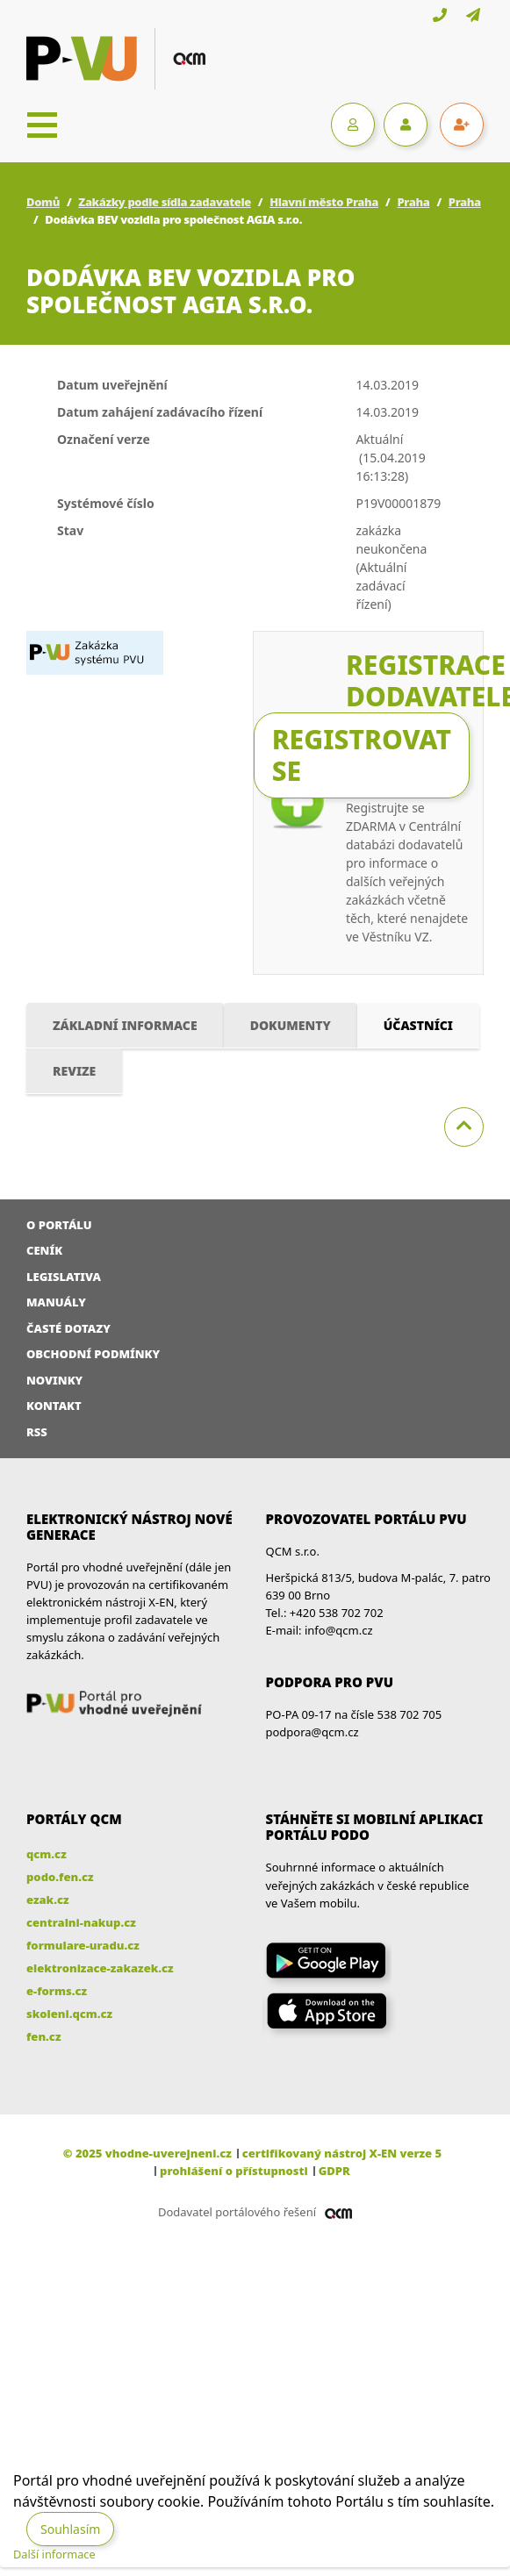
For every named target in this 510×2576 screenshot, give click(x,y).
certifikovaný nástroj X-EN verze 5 (342, 2153)
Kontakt (54, 1405)
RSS (36, 1432)
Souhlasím (70, 2529)
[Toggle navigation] (42, 125)
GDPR (334, 2171)
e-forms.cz (56, 1991)
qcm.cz (46, 1854)
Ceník (44, 1250)
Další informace (54, 2554)
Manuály (56, 1302)
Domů (43, 202)
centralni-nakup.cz (81, 1922)
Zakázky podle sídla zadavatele (164, 202)
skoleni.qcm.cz (69, 2013)
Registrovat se (361, 755)
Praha (413, 202)
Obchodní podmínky (93, 1354)
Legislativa (63, 1276)
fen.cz (43, 2036)
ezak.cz (47, 1899)
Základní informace (125, 1025)
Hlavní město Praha (323, 202)
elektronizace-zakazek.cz (100, 1968)
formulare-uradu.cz (83, 1945)
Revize (74, 1071)
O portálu (59, 1225)
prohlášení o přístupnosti (234, 2171)
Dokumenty (290, 1025)
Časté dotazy (68, 1328)
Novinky (54, 1380)
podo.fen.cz (60, 1877)
